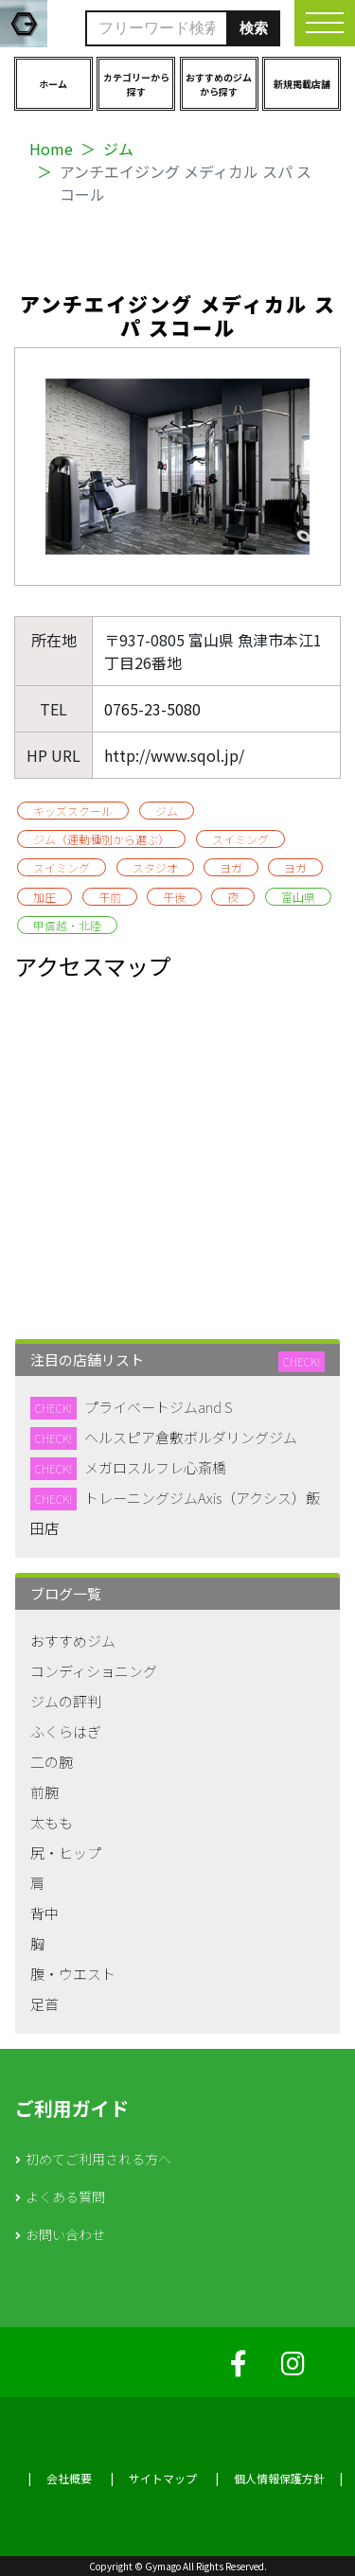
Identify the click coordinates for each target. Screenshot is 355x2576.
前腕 (44, 1792)
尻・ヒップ (65, 1852)
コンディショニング (93, 1671)
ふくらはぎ (65, 1731)
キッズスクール (73, 811)
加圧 (44, 897)
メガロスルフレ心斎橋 (155, 1467)
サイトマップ (163, 2478)
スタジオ (155, 867)
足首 (44, 2004)
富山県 (298, 897)
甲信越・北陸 (67, 925)
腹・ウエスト (72, 1974)
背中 (44, 1913)
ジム (118, 148)
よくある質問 (65, 2196)
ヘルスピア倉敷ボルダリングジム (190, 1437)
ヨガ (231, 867)
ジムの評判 (65, 1701)
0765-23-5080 (152, 708)
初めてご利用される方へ (98, 2158)
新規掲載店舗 (302, 84)
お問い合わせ (65, 2234)
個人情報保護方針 (279, 2478)
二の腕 (51, 1762)
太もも (51, 1822)
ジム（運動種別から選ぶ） (101, 839)
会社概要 (69, 2478)
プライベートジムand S (158, 1407)
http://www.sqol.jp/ (174, 755)
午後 (174, 897)
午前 (109, 897)
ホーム (53, 84)
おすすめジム (72, 1640)
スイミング (240, 839)
